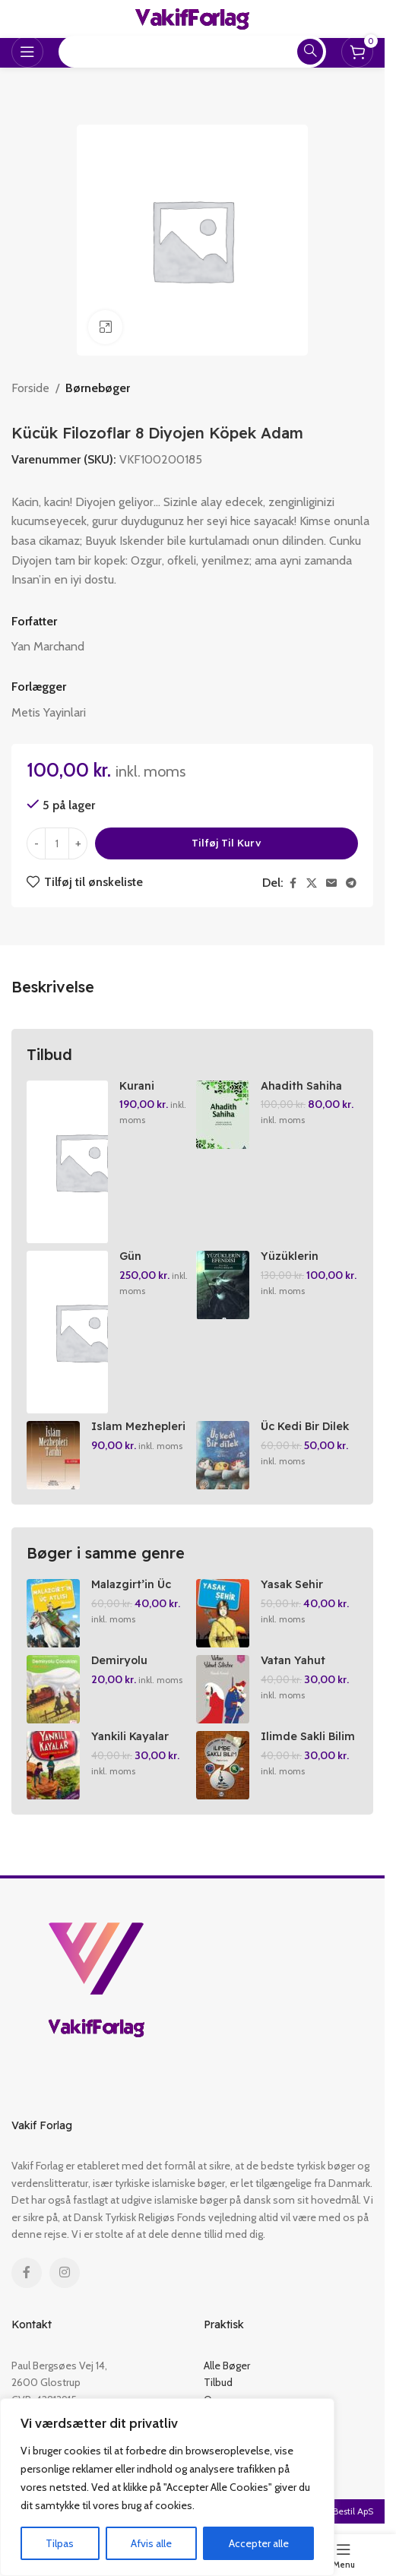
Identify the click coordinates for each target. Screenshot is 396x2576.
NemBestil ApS (343, 2511)
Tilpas (60, 2543)
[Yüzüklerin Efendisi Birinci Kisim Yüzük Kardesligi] (222, 1285)
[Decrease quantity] (36, 843)
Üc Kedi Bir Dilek (305, 1426)
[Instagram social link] (64, 2273)
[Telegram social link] (351, 883)
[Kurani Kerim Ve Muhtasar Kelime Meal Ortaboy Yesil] (67, 1162)
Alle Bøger (227, 2365)
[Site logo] (192, 18)
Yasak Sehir (292, 1584)
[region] (167, 2487)
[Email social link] (331, 883)
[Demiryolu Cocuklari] (53, 1689)
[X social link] (312, 883)
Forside (30, 388)
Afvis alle (151, 2543)
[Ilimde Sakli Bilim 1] (222, 1765)
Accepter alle (259, 2543)
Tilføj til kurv (226, 843)
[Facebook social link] (293, 883)
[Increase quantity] (77, 843)
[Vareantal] (57, 843)
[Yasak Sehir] (222, 1613)
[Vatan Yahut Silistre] (222, 1689)
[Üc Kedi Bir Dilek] (222, 1455)
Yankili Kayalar (130, 1736)
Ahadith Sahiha (301, 1086)
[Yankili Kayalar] (53, 1765)
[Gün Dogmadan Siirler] (67, 1332)
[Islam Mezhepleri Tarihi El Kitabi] (53, 1455)
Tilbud (218, 2382)
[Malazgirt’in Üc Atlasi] (53, 1613)
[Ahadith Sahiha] (222, 1115)
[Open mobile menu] (27, 51)
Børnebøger (97, 388)
